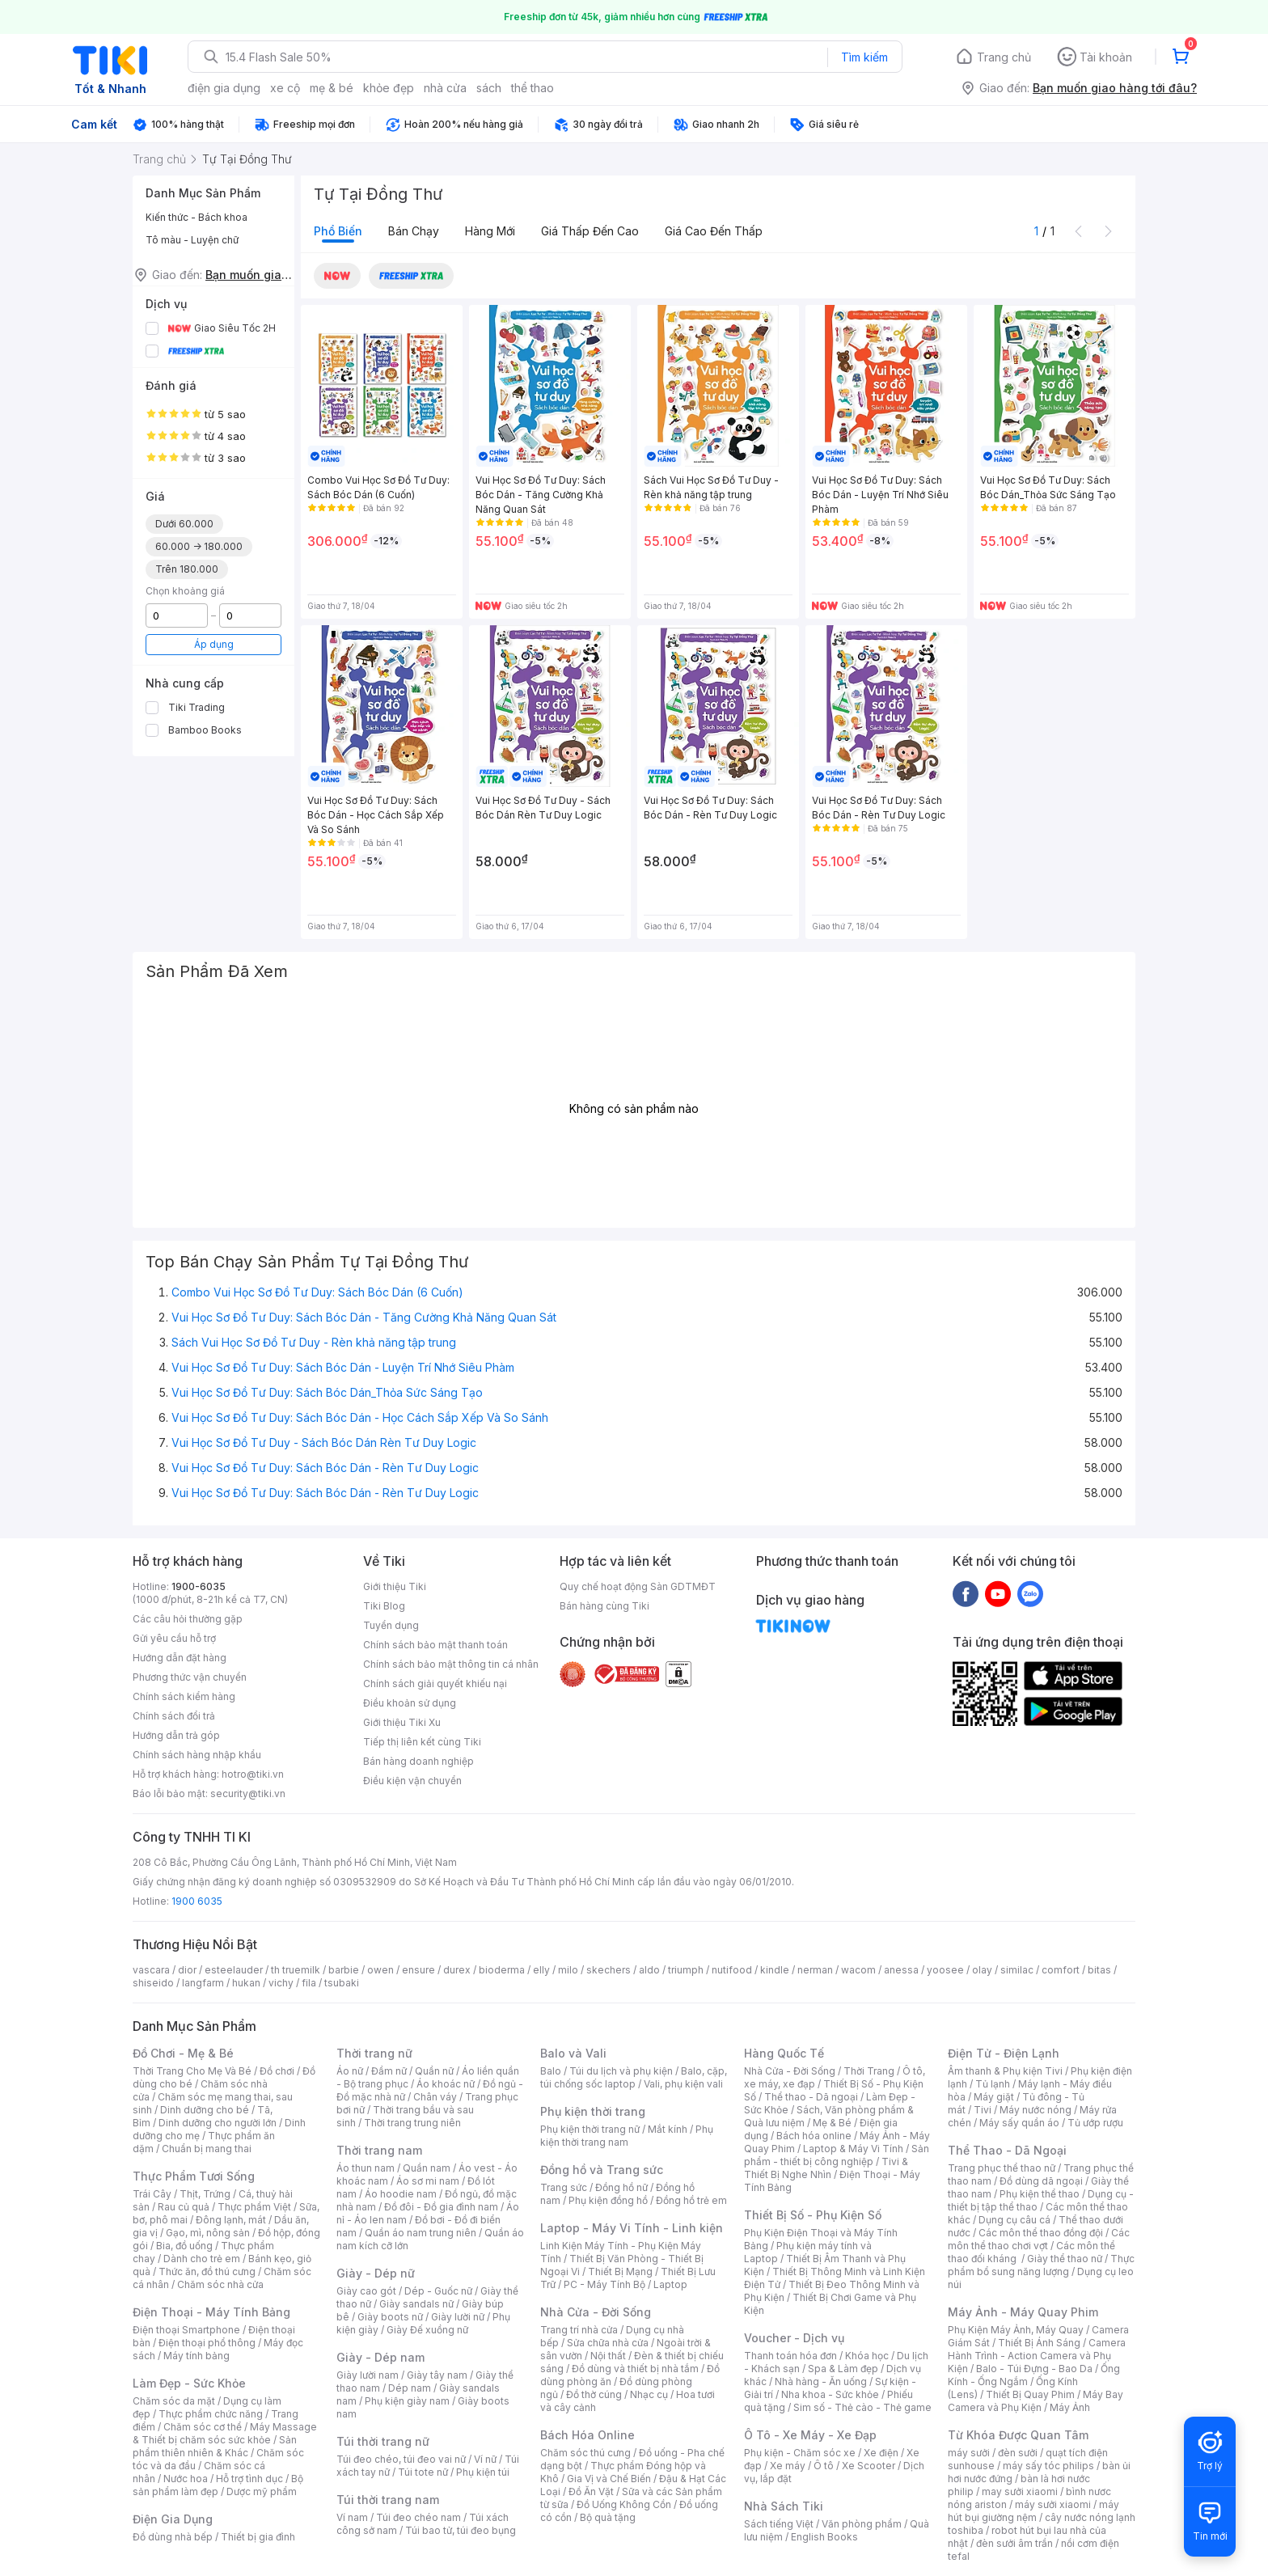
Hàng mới (490, 231)
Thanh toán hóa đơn (790, 2356)
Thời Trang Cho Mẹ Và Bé (192, 2071)
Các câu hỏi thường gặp (188, 1619)
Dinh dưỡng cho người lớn (217, 2123)
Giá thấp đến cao (590, 231)
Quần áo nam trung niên (420, 2233)
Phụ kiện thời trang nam (626, 2135)
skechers (608, 1970)
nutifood (732, 1970)
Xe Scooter (868, 2466)
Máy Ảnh (1070, 2407)
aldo (649, 1970)
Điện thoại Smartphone (186, 2330)
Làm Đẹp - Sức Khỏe (189, 2383)
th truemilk (295, 1970)
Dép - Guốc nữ (438, 2291)
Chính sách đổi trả (174, 1716)
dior (187, 1970)
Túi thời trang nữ (382, 2441)
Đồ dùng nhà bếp (173, 2537)
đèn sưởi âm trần (1014, 2543)
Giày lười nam (367, 2375)
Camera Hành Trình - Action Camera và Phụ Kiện (1037, 2356)
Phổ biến (338, 231)
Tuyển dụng (391, 1625)
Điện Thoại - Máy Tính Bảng (211, 2312)
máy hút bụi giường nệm (1033, 2510)
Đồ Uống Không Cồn (624, 2504)
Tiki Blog (384, 1606)
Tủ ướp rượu (1095, 2123)
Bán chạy (413, 231)
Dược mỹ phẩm (261, 2491)
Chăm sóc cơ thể (202, 2427)
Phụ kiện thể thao (1040, 2194)
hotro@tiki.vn (253, 1774)
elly (541, 1970)
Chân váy (435, 2097)
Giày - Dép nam (380, 2357)
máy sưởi (969, 2453)
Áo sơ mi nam (427, 2181)
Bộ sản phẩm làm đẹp (218, 2485)
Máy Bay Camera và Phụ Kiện (1035, 2400)
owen (380, 1970)
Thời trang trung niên (412, 2123)
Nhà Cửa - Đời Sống (595, 2312)
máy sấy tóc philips (1048, 2466)
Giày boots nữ (390, 2317)
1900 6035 (196, 1901)
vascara (151, 1970)
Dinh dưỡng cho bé (204, 2110)
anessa (901, 1970)
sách (488, 88)
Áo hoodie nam (401, 2194)
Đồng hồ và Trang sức (601, 2169)
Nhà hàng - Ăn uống (821, 2381)
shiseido (153, 1983)
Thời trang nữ (374, 2053)
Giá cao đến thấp (714, 231)
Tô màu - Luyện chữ (192, 240)
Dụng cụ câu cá (1014, 2220)
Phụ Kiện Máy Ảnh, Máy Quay (1016, 2330)
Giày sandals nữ (416, 2304)
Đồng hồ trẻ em (691, 2200)
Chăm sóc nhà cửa (220, 2284)
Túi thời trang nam (387, 2499)
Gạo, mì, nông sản (208, 2233)
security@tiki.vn (247, 1793)
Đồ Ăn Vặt (591, 2491)
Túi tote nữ (423, 2472)
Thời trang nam (379, 2150)
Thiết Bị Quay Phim (1030, 2394)
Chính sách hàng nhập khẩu (197, 1755)
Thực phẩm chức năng (210, 2414)
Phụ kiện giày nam (407, 2401)
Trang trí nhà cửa (579, 2330)
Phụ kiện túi (482, 2472)
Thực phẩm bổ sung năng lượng (1041, 2265)
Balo (550, 2071)
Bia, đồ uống (184, 2246)
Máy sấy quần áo (1019, 2123)
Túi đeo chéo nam (418, 2517)
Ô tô (824, 2466)
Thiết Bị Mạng (620, 2271)
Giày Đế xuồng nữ (427, 2330)
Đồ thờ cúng (594, 2394)
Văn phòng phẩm (862, 2524)
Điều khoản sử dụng (409, 1703)
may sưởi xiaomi (1020, 2491)
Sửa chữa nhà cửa (608, 2343)
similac (1016, 1970)
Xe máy (787, 2466)
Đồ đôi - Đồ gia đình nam (441, 2207)
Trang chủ (1004, 57)
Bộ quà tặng (608, 2517)
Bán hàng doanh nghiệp (418, 1761)
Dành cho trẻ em (201, 2258)
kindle (774, 1970)
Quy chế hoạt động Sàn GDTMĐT (638, 1586)
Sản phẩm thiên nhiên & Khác (215, 2446)
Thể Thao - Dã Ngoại (1007, 2150)
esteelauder (234, 1970)
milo (568, 1970)
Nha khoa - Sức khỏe (830, 2394)
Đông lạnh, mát (231, 2220)
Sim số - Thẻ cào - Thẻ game (862, 2407)
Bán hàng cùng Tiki (604, 1606)
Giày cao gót (366, 2291)
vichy (281, 1983)
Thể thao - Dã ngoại (811, 2097)
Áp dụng (214, 644)
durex (457, 1970)
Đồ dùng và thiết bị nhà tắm (635, 2368)
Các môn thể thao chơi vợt (1039, 2239)
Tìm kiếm (864, 57)
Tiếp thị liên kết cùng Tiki (422, 1742)
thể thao (532, 88)
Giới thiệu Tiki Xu (402, 1722)
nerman (815, 1970)
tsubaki (341, 1983)
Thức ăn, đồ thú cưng (207, 2271)
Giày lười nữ (457, 2317)
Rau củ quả (183, 2207)
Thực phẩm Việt (254, 2207)
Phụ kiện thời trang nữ (590, 2129)
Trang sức (563, 2187)
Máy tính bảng (196, 2356)
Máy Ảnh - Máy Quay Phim (1023, 2312)
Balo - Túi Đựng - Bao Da (1034, 2368)
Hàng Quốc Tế (784, 2053)
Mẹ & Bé (832, 2123)
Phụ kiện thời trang (592, 2111)
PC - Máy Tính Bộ (604, 2284)
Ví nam (352, 2517)
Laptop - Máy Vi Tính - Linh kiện (631, 2228)
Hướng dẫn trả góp (176, 1735)
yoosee (945, 1970)
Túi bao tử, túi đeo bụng (460, 2530)
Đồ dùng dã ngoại (1041, 2181)
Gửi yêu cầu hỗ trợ (174, 1638)
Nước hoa (185, 2478)
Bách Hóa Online (587, 2435)
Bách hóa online (814, 2136)
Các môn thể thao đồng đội (1040, 2233)
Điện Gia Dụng (173, 2519)
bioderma (502, 1970)
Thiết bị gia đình (258, 2537)
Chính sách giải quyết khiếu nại (435, 1683)
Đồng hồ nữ (621, 2187)
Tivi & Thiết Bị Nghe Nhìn (826, 2168)
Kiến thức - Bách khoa (196, 217)
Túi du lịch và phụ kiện (621, 2071)
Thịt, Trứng (205, 2194)
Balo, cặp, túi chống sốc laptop (633, 2077)
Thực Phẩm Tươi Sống (194, 2176)
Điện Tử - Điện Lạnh (1003, 2053)
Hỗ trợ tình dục (249, 2478)
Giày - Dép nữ (375, 2273)
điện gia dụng (224, 88)
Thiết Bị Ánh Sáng (1039, 2343)
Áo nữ (349, 2071)
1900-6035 (198, 1586)
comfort (1061, 1970)
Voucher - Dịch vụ (794, 2338)
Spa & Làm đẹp (843, 2368)
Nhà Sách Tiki (783, 2506)
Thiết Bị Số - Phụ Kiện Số (812, 2215)
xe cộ (285, 88)
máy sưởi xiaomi (1053, 2504)
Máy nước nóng (1035, 2110)
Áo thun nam (365, 2168)
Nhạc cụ (649, 2394)
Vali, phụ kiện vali (683, 2084)
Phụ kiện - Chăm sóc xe (800, 2453)
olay (982, 1970)
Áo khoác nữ (445, 2084)
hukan (246, 1983)
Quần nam (426, 2168)
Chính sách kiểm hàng (184, 1696)
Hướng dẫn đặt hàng (179, 1658)
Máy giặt (994, 2097)
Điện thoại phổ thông (207, 2343)
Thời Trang (868, 2071)
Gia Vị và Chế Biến (609, 2478)
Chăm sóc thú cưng (585, 2453)
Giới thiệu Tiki (394, 1586)
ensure (418, 1970)
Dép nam (409, 2388)
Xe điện (881, 2453)
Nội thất (608, 2356)
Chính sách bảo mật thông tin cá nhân (451, 1664)
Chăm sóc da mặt (174, 2401)
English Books (824, 2537)
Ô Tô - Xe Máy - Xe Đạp (810, 2435)
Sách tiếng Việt (779, 2524)
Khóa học (867, 2356)
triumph (686, 1970)
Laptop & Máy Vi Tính (853, 2148)
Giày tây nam (437, 2375)
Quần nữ (434, 2071)
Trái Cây (152, 2194)
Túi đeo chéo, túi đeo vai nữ (401, 2459)
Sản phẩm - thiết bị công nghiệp (836, 2155)
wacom (858, 1970)
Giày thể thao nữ (1064, 2258)
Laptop (670, 2284)
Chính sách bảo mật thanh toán (435, 1645)
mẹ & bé (331, 88)
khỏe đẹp (388, 88)
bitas (1099, 1970)
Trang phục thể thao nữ (1001, 2168)
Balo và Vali (573, 2053)
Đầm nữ (389, 2071)
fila (309, 1983)
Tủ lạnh (992, 2084)
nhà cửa (445, 88)
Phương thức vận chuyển (190, 1677)
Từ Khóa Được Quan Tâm (1018, 2435)
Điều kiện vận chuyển (412, 1780)
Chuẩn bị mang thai (206, 2148)
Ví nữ (485, 2459)
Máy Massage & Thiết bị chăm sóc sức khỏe (225, 2433)
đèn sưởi (1018, 2453)
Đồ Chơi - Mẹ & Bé (183, 2053)
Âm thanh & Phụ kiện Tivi (1005, 2071)
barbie (343, 1970)
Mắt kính (667, 2129)
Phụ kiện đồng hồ (608, 2200)
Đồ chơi (277, 2071)
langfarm (203, 1983)
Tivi (982, 2110)
